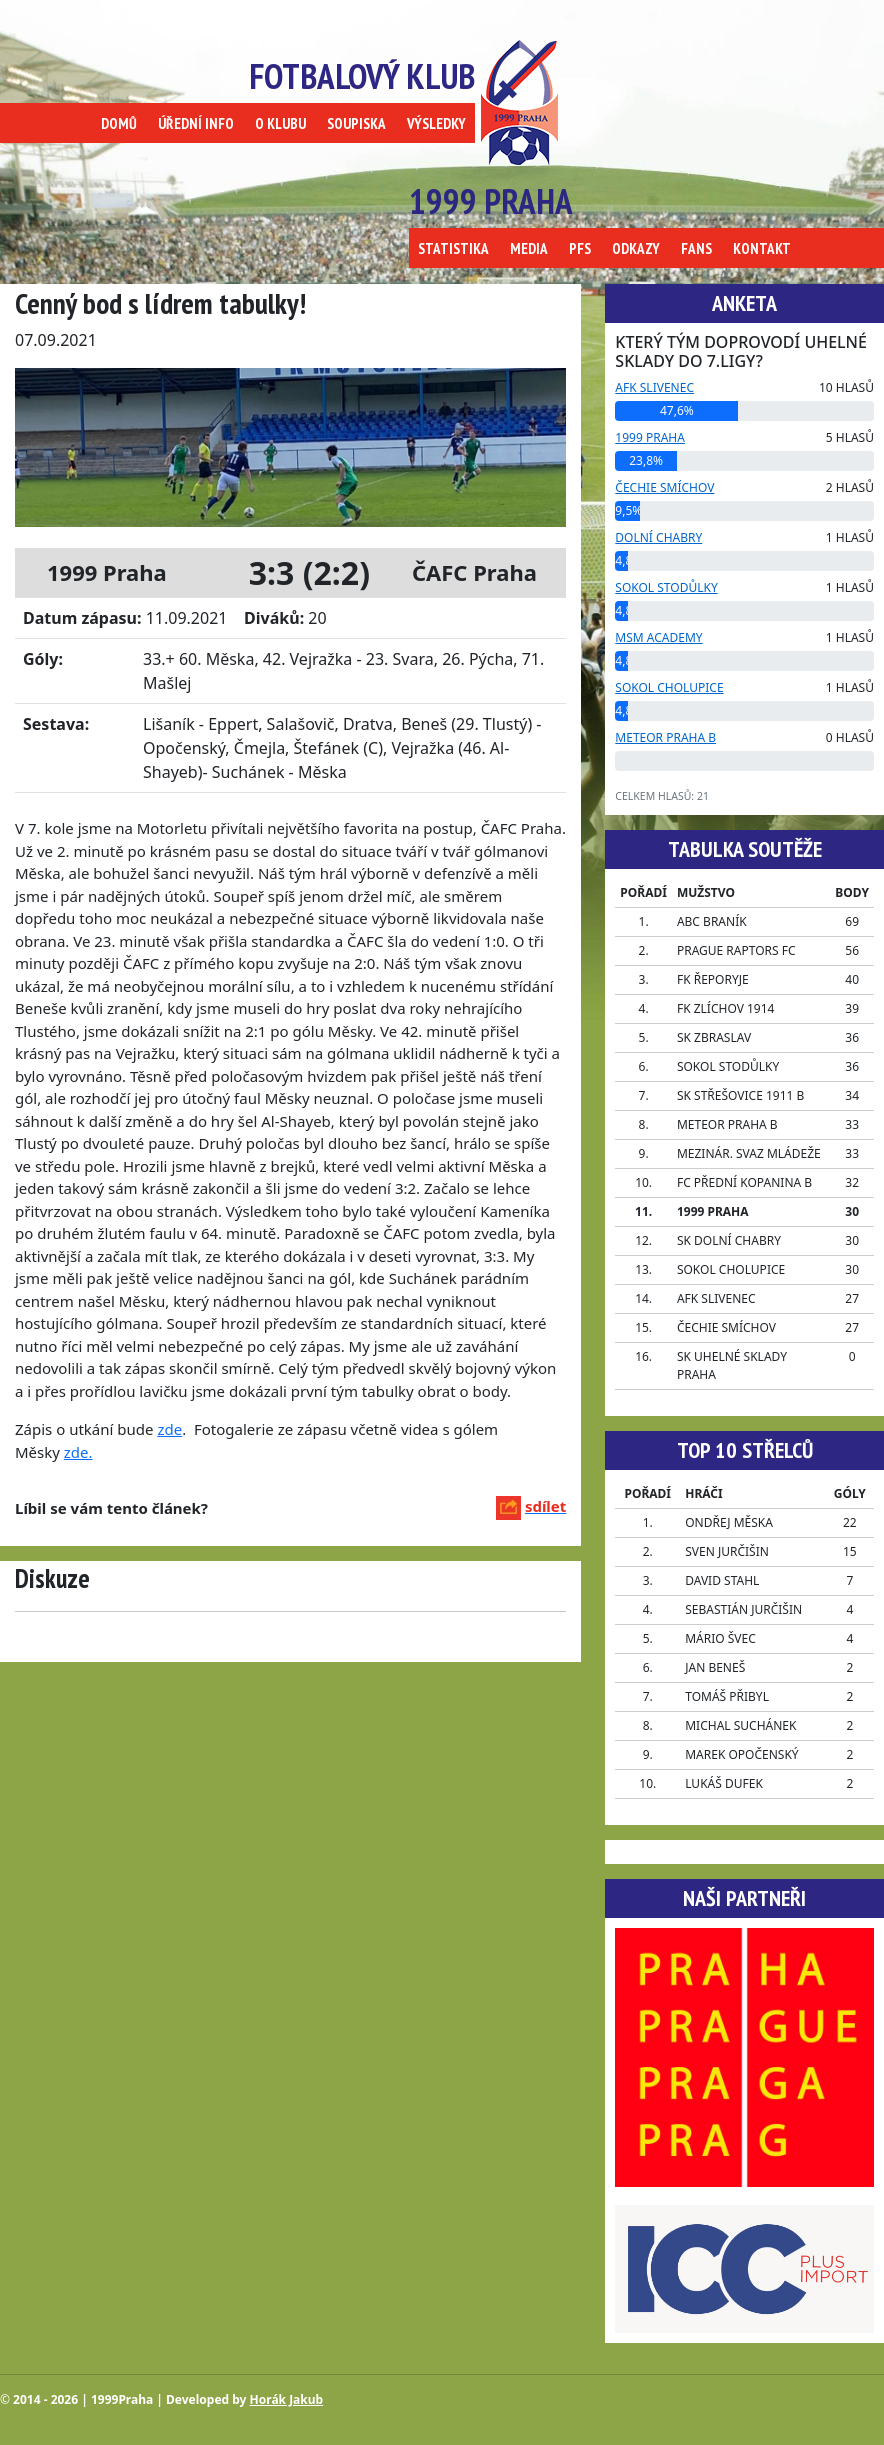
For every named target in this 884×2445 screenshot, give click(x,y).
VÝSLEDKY (436, 123)
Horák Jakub (287, 2399)
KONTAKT (762, 248)
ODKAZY (636, 248)
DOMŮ (119, 123)
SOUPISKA (356, 123)
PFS (580, 248)
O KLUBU (280, 123)
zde (169, 1429)
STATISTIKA (453, 248)
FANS (696, 248)
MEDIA (529, 248)
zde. (78, 1452)
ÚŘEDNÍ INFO (196, 123)
